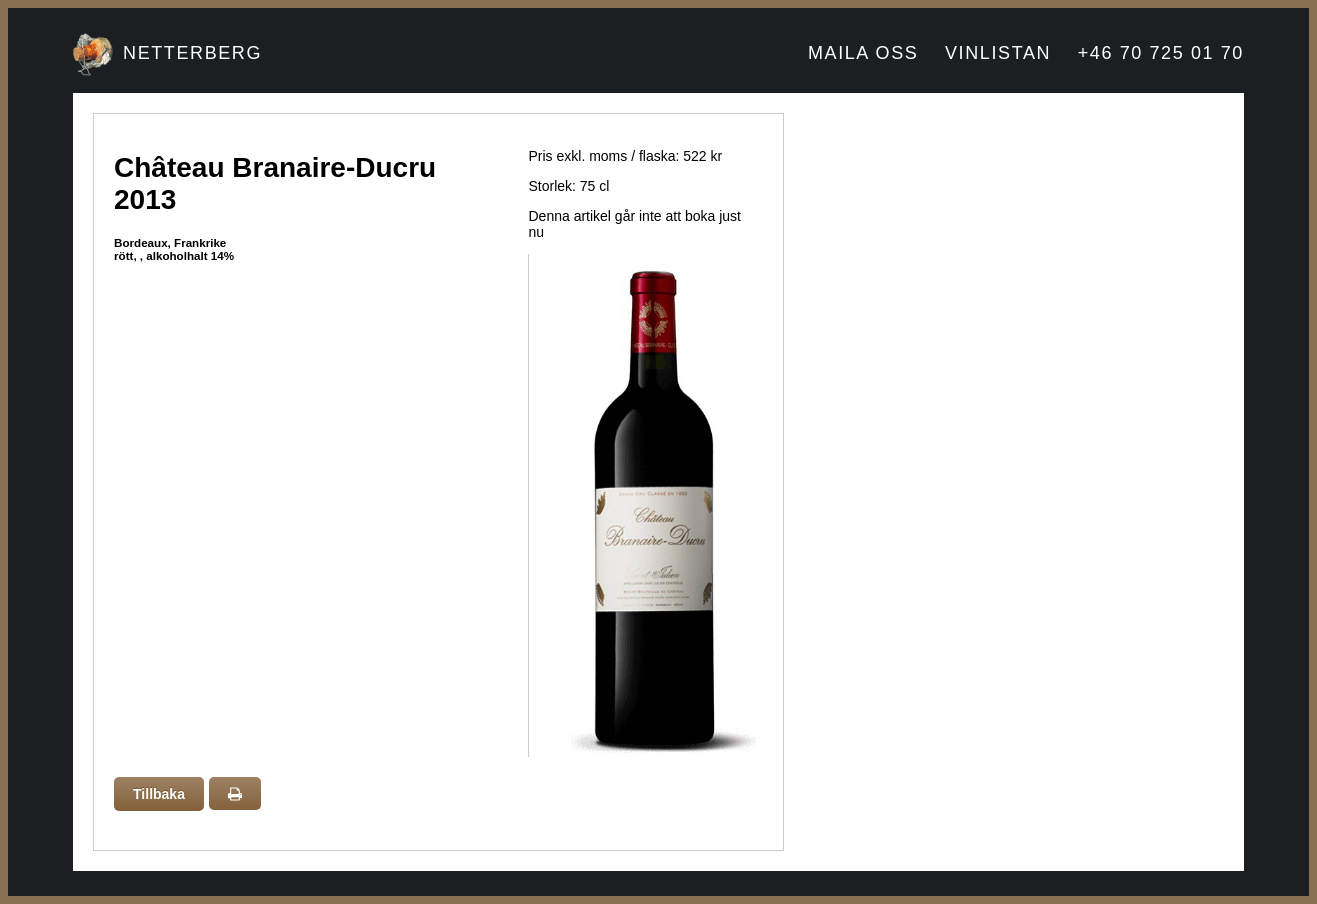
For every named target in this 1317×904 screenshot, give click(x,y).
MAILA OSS (863, 53)
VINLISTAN (998, 53)
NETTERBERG (192, 53)
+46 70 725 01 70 (1161, 53)
